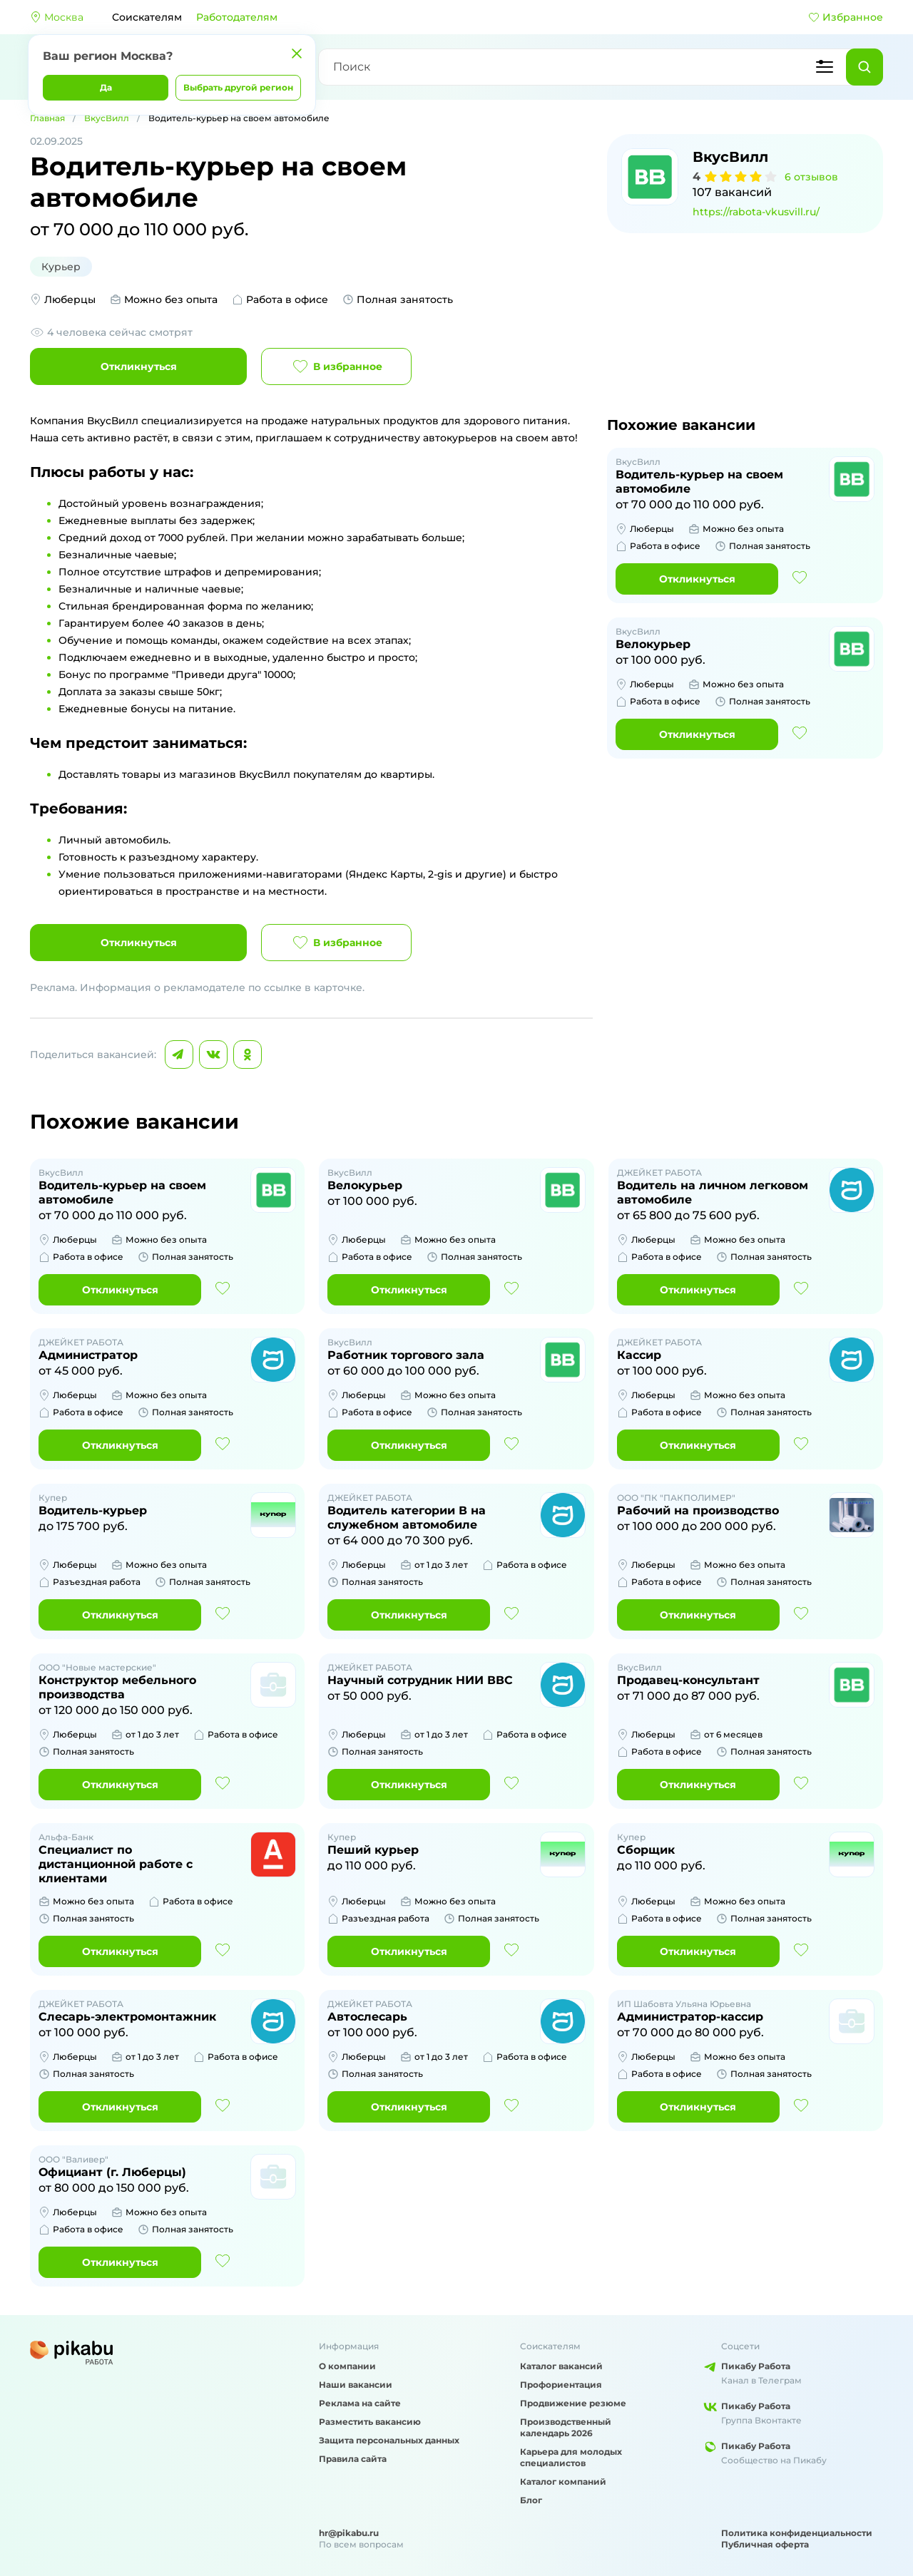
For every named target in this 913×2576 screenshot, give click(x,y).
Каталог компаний (563, 2481)
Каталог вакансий (561, 2366)
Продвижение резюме (573, 2403)
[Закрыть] (297, 53)
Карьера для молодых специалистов (571, 2457)
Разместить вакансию (370, 2421)
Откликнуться (139, 366)
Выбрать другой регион (238, 87)
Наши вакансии (355, 2384)
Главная (47, 118)
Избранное (845, 17)
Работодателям (236, 17)
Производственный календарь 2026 (565, 2427)
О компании (347, 2366)
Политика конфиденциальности (796, 2533)
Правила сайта (353, 2458)
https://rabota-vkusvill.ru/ (756, 211)
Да (106, 87)
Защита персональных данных (389, 2440)
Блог (531, 2500)
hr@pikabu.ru (349, 2533)
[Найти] (864, 67)
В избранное (336, 366)
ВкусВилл (106, 118)
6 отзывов (811, 176)
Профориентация (561, 2384)
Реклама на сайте (360, 2403)
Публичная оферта (765, 2544)
